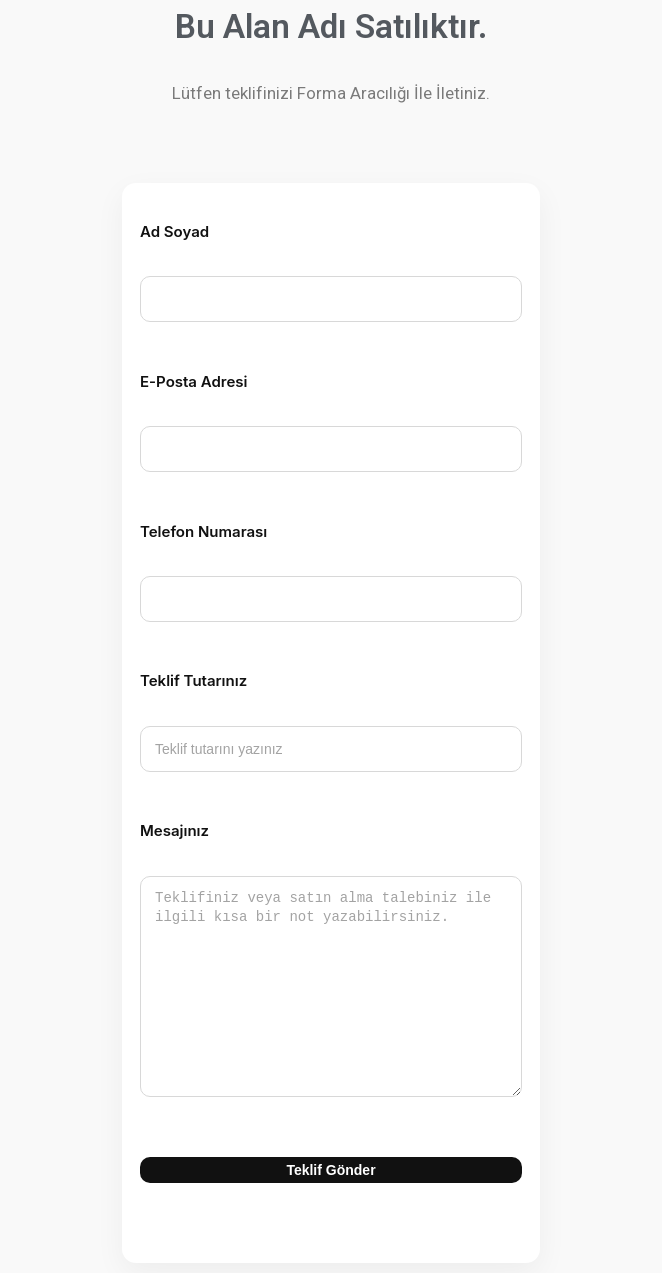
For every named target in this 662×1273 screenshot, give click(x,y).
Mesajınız (162, 830)
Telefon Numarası (191, 531)
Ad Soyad (162, 231)
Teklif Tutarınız (181, 680)
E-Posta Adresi (181, 381)
